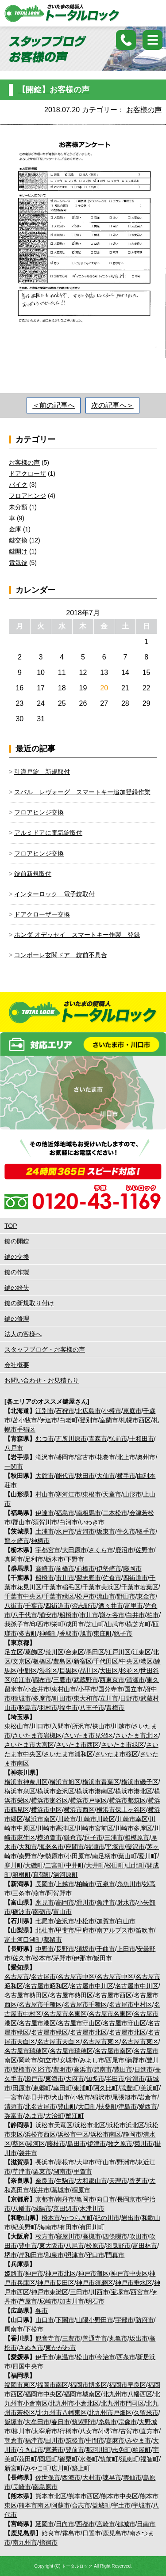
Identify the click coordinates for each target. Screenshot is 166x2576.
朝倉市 (13, 2440)
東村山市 (63, 1689)
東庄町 (102, 1633)
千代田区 (105, 1661)
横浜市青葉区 (101, 1781)
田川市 (54, 2440)
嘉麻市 (115, 2440)
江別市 (44, 1410)
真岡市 (13, 1559)
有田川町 (92, 2227)
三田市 (79, 2292)
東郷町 (42, 2087)
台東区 (75, 1651)
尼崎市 (48, 2301)
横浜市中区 (46, 1809)
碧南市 (102, 2069)
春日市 (60, 2421)
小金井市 (37, 1689)
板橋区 (42, 1661)
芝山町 (95, 1624)
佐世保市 (47, 2477)
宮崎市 (106, 2523)
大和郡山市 (91, 2180)
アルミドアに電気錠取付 (48, 832)
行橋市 (68, 2431)
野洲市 (126, 2162)
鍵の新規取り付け (29, 1303)
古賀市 (129, 2431)
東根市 (91, 1494)
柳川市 (21, 2431)
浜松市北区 (89, 2125)
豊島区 (62, 1661)
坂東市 (106, 1531)
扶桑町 (107, 2106)
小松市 (85, 1920)
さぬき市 (31, 2347)
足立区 (13, 1651)
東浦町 (82, 2087)
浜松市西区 (40, 2134)
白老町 (68, 1420)
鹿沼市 (124, 1549)
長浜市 (44, 2162)
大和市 (28, 1846)
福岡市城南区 (82, 2394)
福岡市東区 (19, 2384)
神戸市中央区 (129, 2273)
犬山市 (60, 2097)
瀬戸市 (34, 2078)
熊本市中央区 (119, 2496)
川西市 (99, 2292)
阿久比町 (105, 2087)
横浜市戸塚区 (88, 1800)
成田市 (75, 1624)
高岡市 (65, 1902)
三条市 (21, 1893)
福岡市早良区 (127, 2384)
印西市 (40, 1624)
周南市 (13, 2329)
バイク (18, 484)
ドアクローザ (27, 473)
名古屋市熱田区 (26, 1995)
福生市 (68, 1707)
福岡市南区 (52, 2384)
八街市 (13, 1605)
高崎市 (44, 1568)
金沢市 (65, 1920)
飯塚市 (13, 2421)
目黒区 (68, 1670)
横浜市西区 (79, 1809)
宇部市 (124, 2319)
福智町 (149, 2458)
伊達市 (48, 1420)
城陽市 (42, 2208)
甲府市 (85, 1930)
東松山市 (16, 1726)
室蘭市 (109, 1420)
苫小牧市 (24, 1420)
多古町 (28, 1633)
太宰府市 (45, 2431)
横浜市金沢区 (55, 1791)
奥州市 (146, 1457)
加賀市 (106, 1920)
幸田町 (62, 2087)
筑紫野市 (84, 2421)
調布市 (42, 1679)
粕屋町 (141, 2449)
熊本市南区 (34, 2505)
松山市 (85, 2356)
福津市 (34, 2440)
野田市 (126, 1596)
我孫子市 (16, 1624)
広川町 (60, 2468)
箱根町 (21, 1874)
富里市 (133, 1605)
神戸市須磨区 (94, 2282)
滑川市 (85, 1902)
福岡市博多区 (88, 2384)
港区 (146, 1661)
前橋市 (65, 1568)
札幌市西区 (135, 1420)
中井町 (75, 1865)
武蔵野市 (85, 1679)
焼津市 (96, 2143)
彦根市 (65, 2162)
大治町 (54, 2115)
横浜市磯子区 (139, 1781)
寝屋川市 (68, 2236)
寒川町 (13, 1865)
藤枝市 (56, 2143)
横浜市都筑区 (127, 1800)
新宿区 (82, 1661)
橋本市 (51, 2217)
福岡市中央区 (43, 2394)
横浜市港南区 (94, 1791)
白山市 (126, 1920)
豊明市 (62, 2069)
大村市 (91, 2477)
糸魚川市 (129, 1883)
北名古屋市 (40, 2106)
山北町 (135, 1865)
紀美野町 (24, 2227)
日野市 (129, 1698)
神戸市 (34, 2273)
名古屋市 (16, 1976)
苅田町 (28, 2458)
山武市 (115, 1624)
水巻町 (89, 2458)
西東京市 (112, 1679)
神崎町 (48, 1633)
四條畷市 (115, 2236)
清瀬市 (135, 1679)
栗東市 (42, 2171)
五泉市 (106, 1883)
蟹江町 (75, 2115)
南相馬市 (88, 1512)
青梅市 (115, 1707)
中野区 (28, 1670)
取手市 (146, 1531)
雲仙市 (132, 2477)
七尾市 (44, 1920)
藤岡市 (132, 1568)
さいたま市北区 (136, 1735)
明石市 (95, 2301)
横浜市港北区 (133, 1791)
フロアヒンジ (27, 495)
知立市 (48, 2060)
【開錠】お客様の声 (53, 89)
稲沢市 (101, 2097)
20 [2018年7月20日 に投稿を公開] (104, 688)
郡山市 (21, 1522)
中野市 (44, 1948)
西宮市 (140, 2292)
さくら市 (101, 1549)
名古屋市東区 (101, 2041)
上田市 (126, 1948)
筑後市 (75, 2440)
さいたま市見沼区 (88, 1735)
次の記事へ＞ (112, 405)
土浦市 (44, 1531)
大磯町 (34, 1865)
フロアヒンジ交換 (39, 812)
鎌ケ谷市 (112, 1614)
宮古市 (85, 1457)
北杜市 (44, 1930)
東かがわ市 (60, 2347)
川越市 (121, 1726)
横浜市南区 (40, 1818)
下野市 (75, 1559)
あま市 (34, 2115)
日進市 (143, 2069)
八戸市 (13, 1447)
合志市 (81, 2505)
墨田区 (95, 1651)
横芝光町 (138, 1624)
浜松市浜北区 (125, 2125)
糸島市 (107, 2421)
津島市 (127, 2106)
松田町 (115, 1865)
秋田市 (85, 1475)
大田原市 (74, 1549)
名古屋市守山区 (79, 2023)
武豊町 (129, 2087)
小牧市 (81, 2097)
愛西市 (148, 2106)
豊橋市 (21, 2069)
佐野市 (144, 1549)
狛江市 (21, 1679)
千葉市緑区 (58, 1596)
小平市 (87, 1689)
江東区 (141, 1651)
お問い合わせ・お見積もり (41, 1380)
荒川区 (54, 1651)
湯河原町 (65, 1874)
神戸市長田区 (55, 2282)
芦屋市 (28, 2301)
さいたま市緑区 (122, 1744)
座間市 (75, 1846)
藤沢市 (135, 1846)
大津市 (85, 2162)
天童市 (112, 1494)
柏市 (153, 1614)
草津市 (21, 2171)
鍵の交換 (16, 1256)
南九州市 (24, 2542)
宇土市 (121, 2505)
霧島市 (71, 2533)
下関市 (65, 2319)
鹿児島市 (115, 2533)
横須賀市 (49, 1837)
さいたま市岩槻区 (37, 1735)
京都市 (44, 2199)
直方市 (149, 2431)
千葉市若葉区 (139, 1587)
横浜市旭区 (65, 1781)
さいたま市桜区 (116, 1754)
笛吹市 (144, 1930)
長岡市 (44, 1883)
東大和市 (85, 1698)
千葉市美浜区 (101, 1587)
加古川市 (71, 2301)
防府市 (144, 2319)
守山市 (106, 2162)
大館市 (44, 1475)
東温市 (65, 2356)
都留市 (52, 1939)
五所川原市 (71, 1438)
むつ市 (44, 1438)
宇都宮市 (47, 1549)
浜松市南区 (105, 2134)
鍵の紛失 (16, 1287)
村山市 (44, 1494)
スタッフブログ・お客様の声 (44, 1349)
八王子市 (92, 1707)
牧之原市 (120, 2143)
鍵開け (18, 551)
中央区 (129, 1661)
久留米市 (146, 2412)
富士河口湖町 (23, 1939)
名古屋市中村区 (130, 2004)
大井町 (95, 1865)
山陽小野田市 (94, 2319)
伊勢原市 (51, 1856)
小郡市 (109, 2431)
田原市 (21, 2087)
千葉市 (34, 1605)
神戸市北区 (60, 2273)
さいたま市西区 (77, 1744)
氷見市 (44, 1902)
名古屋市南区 (113, 2050)
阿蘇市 (60, 2505)
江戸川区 (118, 1651)
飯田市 (102, 1958)
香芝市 (138, 2180)
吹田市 (138, 2236)
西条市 (126, 2356)
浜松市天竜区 (54, 2125)
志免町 (121, 2449)
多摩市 (42, 1698)
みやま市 (138, 2440)
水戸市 (65, 1531)
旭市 (86, 1633)
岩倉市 (148, 2097)
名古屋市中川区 (91, 1985)
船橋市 (44, 1577)
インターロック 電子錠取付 (54, 894)
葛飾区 (34, 1651)
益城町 (101, 2505)
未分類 (18, 507)
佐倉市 (112, 1577)
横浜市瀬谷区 (49, 1800)
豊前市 (75, 2449)
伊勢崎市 (109, 1568)
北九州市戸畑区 (110, 2412)
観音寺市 (47, 2338)
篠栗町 (68, 2458)
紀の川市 (107, 2217)
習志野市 (88, 1577)
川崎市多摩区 (133, 1828)
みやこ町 (37, 2468)
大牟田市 (37, 2421)
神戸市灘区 (93, 2273)
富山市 (62, 1911)
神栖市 (40, 1540)
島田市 (76, 2143)
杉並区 (129, 1670)
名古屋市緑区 (49, 2032)
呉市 (41, 2310)
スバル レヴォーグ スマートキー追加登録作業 (82, 792)
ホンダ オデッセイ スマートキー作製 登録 (77, 934)
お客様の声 (144, 110)
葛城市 (60, 2189)
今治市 (106, 2356)
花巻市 (106, 1457)
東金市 (146, 1596)
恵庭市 (132, 1410)
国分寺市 (110, 1689)
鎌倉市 (73, 1837)
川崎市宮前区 (94, 1828)
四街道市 (135, 1577)
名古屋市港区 (37, 2023)
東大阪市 (51, 2245)
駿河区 (36, 2143)
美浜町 (149, 2087)
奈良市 (44, 2180)
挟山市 (101, 1726)
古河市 (85, 1531)
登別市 (89, 1420)
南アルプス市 (115, 1930)
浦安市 (48, 1614)
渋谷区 (48, 1670)
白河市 (68, 1522)
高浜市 (82, 2069)
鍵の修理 (16, 1318)
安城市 (68, 2060)
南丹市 (65, 2199)
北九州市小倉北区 (74, 2403)
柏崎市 (85, 1883)
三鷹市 (62, 1679)
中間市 (95, 2440)
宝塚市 (120, 2292)
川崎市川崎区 (96, 1818)
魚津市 (106, 1902)
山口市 (44, 2319)
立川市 (109, 1698)
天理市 (118, 2180)
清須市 (13, 2106)
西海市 (71, 2477)
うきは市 (31, 2449)
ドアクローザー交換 (42, 914)
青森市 (98, 1438)
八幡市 (21, 2208)
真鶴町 (42, 1874)
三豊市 (71, 2338)
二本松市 (115, 1512)
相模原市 (136, 1837)
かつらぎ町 (77, 2217)
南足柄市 (104, 1856)
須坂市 (85, 1948)
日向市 (65, 2523)
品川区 (89, 1670)
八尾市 (75, 2245)
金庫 (15, 529)
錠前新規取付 (32, 873)
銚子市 (123, 1633)
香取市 (68, 1633)
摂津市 (75, 2254)
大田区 (109, 1670)
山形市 (132, 1494)
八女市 (89, 2431)
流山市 (106, 1596)
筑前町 (109, 2458)
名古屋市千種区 (40, 2004)
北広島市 (88, 1410)
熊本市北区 (50, 2496)
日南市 (146, 2523)
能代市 (65, 1475)
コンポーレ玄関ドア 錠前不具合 (60, 954)
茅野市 (62, 1958)
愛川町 (148, 1856)
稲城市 (21, 1698)
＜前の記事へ (53, 405)
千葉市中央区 (23, 1596)
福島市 (65, 1512)
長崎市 (21, 2486)
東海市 (54, 2078)
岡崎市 (28, 2060)
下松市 (34, 2329)
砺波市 (21, 1911)
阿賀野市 (59, 1893)
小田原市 (78, 1856)
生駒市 (65, 2180)
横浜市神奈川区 (26, 1781)
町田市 (62, 1698)
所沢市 (81, 1726)
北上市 (126, 1457)
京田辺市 (65, 2208)
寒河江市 (68, 1494)
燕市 (39, 1893)
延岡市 (44, 2523)
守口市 (95, 2254)
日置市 (91, 2533)
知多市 (95, 2078)
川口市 (40, 1726)
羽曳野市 (118, 2245)
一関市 (13, 1466)
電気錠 (18, 562)
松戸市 (85, 1596)
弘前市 (118, 1438)
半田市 (115, 2078)
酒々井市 (110, 1605)
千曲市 (106, 1948)
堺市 (10, 2254)
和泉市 (54, 2254)
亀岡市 (85, 2199)
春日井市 (37, 2097)
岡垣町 (48, 2458)
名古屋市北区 (88, 2032)
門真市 (115, 2254)
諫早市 (112, 2477)
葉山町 (127, 1856)
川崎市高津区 (55, 1828)
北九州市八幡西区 (127, 2394)
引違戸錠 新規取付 (42, 771)
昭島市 (28, 1707)
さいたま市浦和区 (68, 1754)
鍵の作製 (16, 1272)
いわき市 (92, 1522)
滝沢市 (44, 1457)
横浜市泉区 (19, 1791)
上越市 (65, 1883)
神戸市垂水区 (133, 2282)
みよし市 (92, 2060)
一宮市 (13, 2097)
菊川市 (143, 2143)
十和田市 (141, 1438)
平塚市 (115, 1846)
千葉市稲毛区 (62, 1587)
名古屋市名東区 (65, 2013)
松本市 (42, 1958)
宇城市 (141, 2505)
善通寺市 (94, 2338)
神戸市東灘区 (49, 2292)
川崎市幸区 (132, 1818)
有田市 (68, 2227)
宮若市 (54, 2449)
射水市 (126, 1902)
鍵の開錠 (16, 1241)
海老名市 (51, 1846)
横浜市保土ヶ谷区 (121, 1809)
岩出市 (130, 2217)
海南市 (48, 2227)
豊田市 (123, 2069)
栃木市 (54, 1559)
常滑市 (135, 2078)
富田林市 (144, 2245)
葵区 (18, 2143)
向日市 (106, 2199)
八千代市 (24, 1614)
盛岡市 (65, 1457)
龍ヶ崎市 (16, 1540)
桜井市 (40, 2189)
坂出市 (138, 2338)
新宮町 (13, 2468)
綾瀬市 (95, 1846)
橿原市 (81, 2189)
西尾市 (115, 2060)
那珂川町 (98, 2449)
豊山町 (67, 2106)
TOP (10, 1225)
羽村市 (48, 1707)
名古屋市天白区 (59, 2041)
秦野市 (28, 1856)
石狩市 (65, 1410)
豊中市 (28, 2245)
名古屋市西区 (113, 1995)
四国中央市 (27, 2366)
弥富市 (13, 2115)
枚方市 (44, 2236)
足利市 (34, 1559)
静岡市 (132, 2134)
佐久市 (21, 1958)
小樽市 (112, 1410)
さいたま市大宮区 (29, 1744)
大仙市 (106, 1475)
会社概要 (16, 1364)
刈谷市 (42, 2069)
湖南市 (62, 2171)
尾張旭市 (124, 2097)
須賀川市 (45, 1522)
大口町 (87, 2106)
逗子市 (93, 1837)
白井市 (135, 1614)
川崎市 (67, 1818)
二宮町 (54, 1865)
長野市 (65, 1948)
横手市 (126, 1475)
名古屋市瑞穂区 (26, 2050)
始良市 (51, 2533)
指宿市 (48, 2542)
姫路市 (13, 2273)
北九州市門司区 (122, 2403)
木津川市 (92, 2208)
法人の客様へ (23, 1333)
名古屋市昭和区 (46, 1985)
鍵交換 (18, 540)
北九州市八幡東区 (62, 2412)
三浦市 (113, 1837)
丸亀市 (118, 2338)
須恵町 (129, 2458)
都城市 (126, 2523)
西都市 (85, 2523)
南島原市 (45, 2486)
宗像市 (127, 2421)
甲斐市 (65, 1930)
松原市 (95, 2245)
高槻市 (91, 2236)
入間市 (60, 1726)
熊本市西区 (83, 2496)
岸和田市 (31, 2254)
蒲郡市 (135, 2060)
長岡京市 (129, 2199)
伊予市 (44, 2356)
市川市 (65, 1577)
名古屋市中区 (76, 1976)
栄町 (57, 1624)
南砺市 (42, 1911)
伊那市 (82, 1958)
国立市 (133, 1689)
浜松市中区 (73, 2134)
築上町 (81, 2468)
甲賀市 (82, 2171)
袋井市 (28, 2152)
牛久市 (126, 1531)
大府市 (75, 2078)
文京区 (21, 1661)
